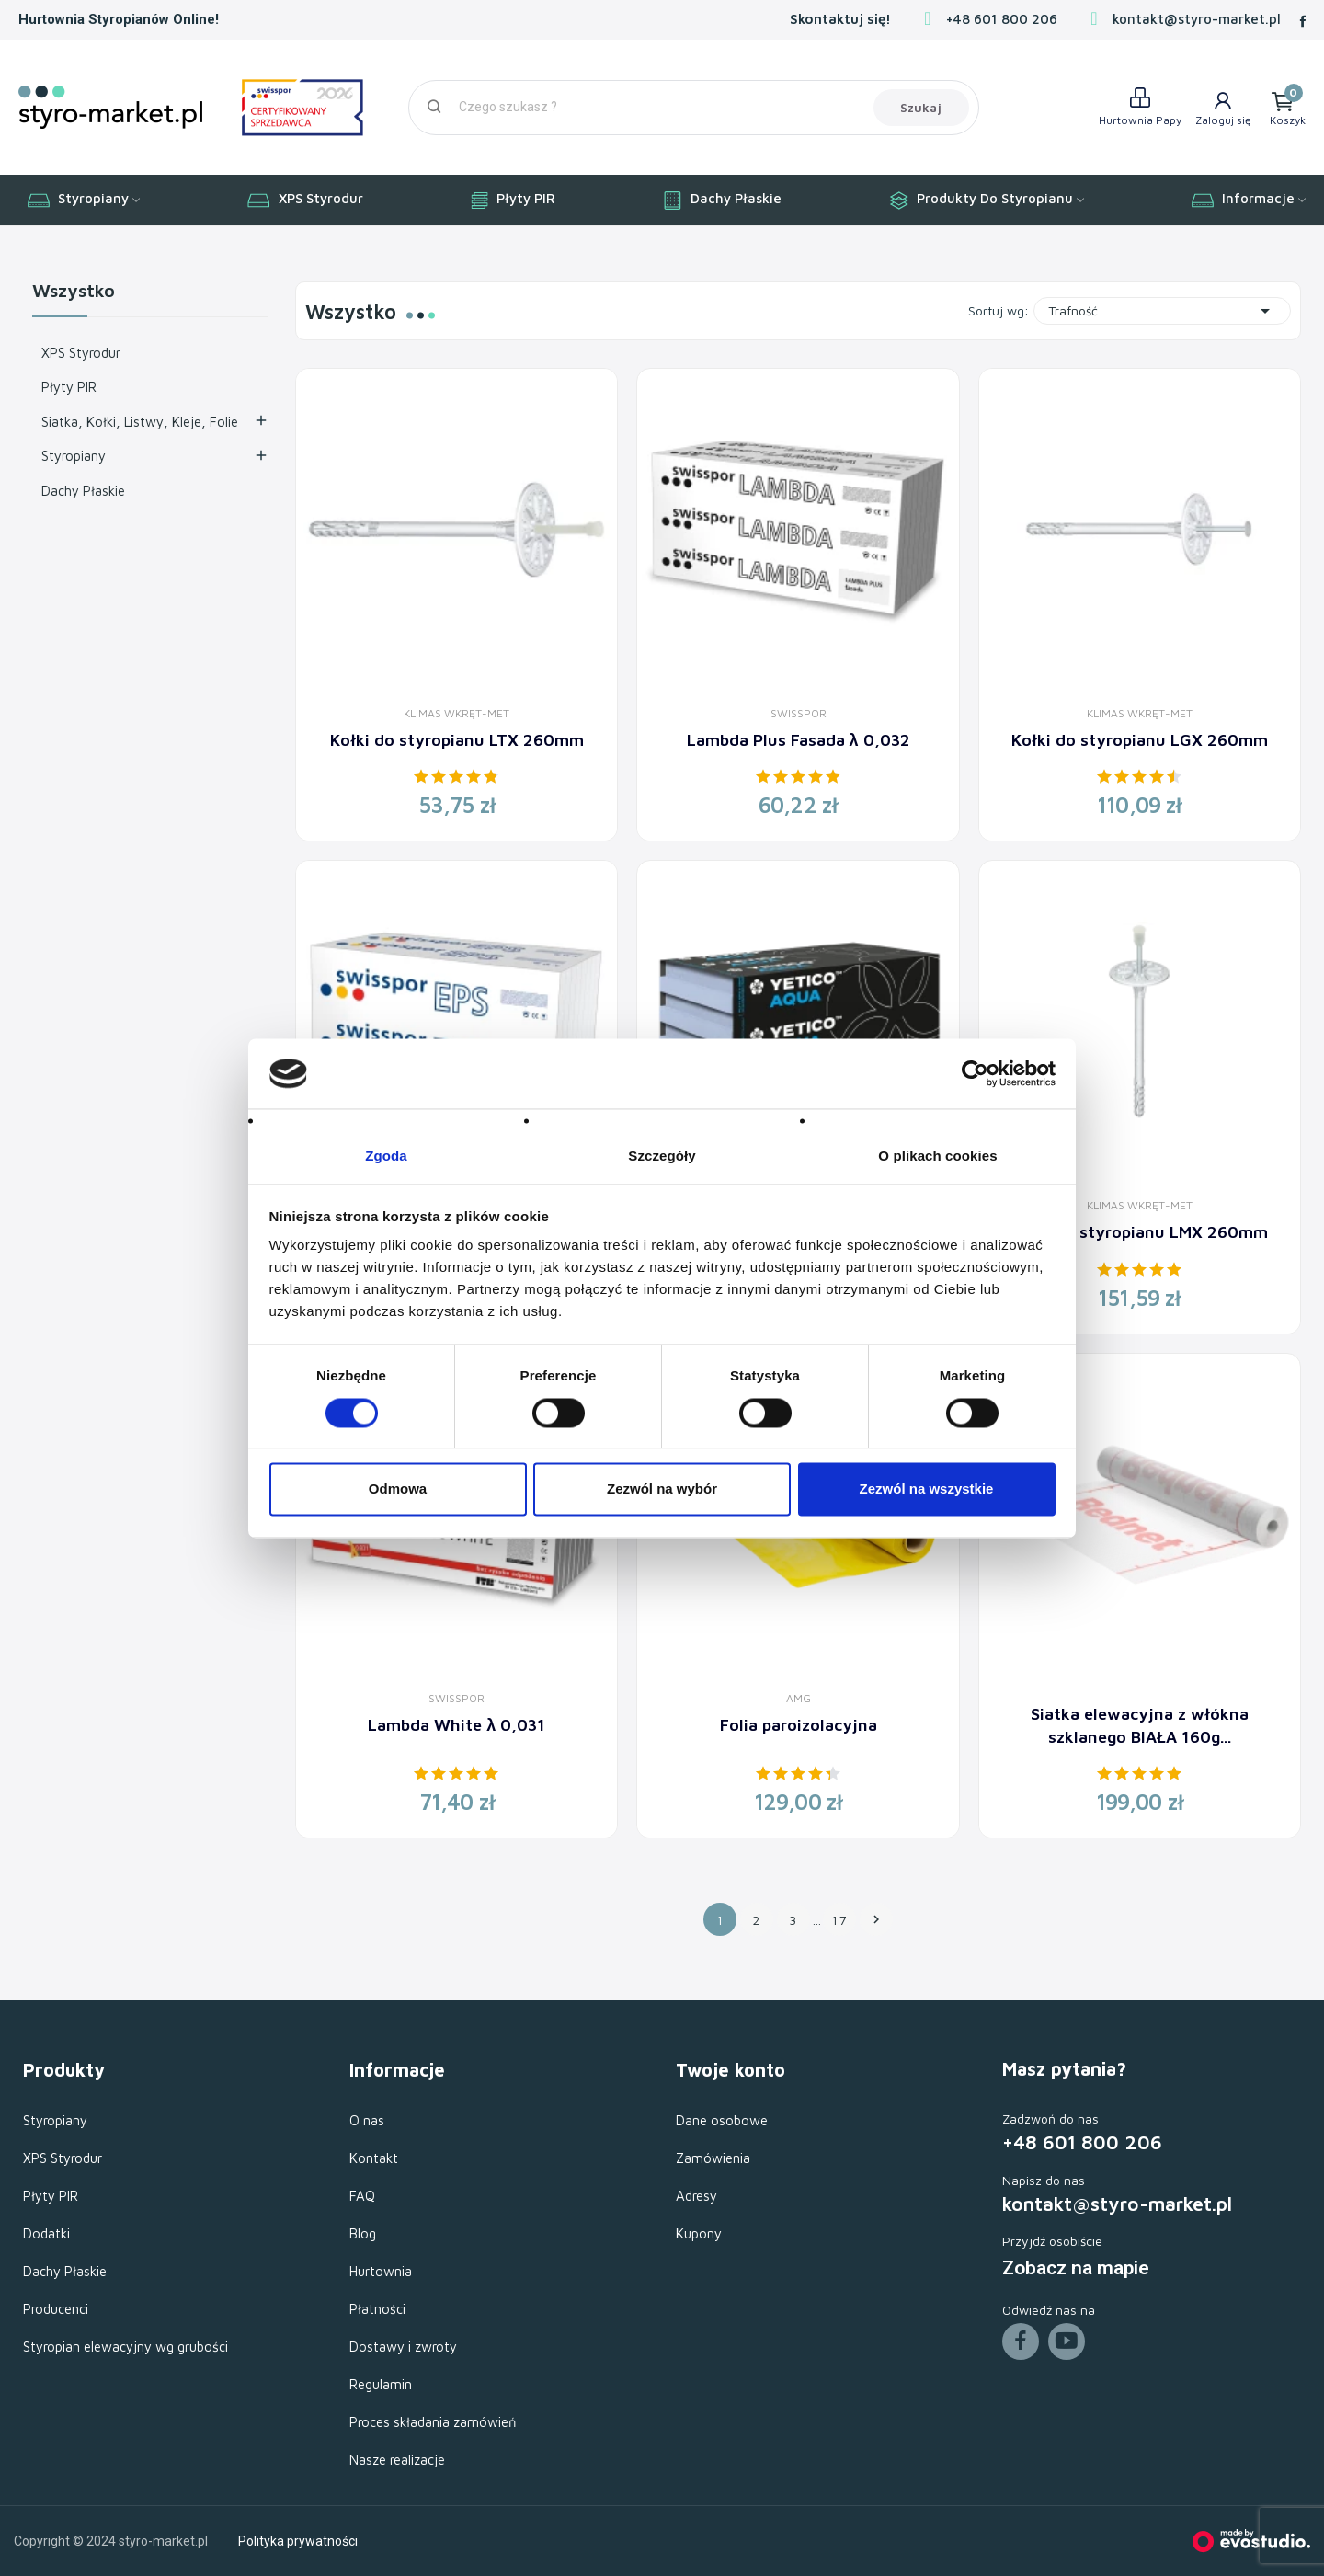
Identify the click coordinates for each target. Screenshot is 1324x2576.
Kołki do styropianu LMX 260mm (1139, 1232)
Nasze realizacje (397, 2459)
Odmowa (398, 1489)
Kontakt (373, 2158)
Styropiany (73, 456)
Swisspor (798, 713)
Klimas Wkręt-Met (456, 713)
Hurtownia (380, 2271)
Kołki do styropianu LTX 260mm (457, 740)
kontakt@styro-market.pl (1197, 19)
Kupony (699, 2233)
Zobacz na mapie (1075, 2268)
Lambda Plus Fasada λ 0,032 (798, 740)
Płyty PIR (69, 387)
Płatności (377, 2309)
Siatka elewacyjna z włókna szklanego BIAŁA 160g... (1140, 1725)
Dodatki (46, 2233)
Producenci (55, 2309)
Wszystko (73, 291)
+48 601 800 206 (1001, 19)
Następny (876, 1919)
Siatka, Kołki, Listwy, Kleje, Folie (139, 421)
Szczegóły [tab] (661, 1156)
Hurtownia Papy (1140, 120)
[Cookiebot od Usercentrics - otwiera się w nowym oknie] (975, 1073)
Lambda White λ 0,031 (456, 1725)
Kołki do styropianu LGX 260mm (1139, 740)
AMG (798, 1698)
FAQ (362, 2196)
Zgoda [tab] (386, 1156)
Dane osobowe (722, 2120)
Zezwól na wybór (662, 1489)
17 (840, 1920)
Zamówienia (713, 2158)
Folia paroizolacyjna (798, 1725)
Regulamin (380, 2384)
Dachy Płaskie (83, 490)
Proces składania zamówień (433, 2422)
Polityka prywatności (298, 2541)
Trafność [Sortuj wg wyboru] (1162, 311)
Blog (362, 2233)
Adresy (696, 2196)
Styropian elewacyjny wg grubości (125, 2346)
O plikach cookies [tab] (937, 1156)
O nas (366, 2120)
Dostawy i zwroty (403, 2346)
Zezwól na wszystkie (927, 1489)
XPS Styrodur (80, 353)
